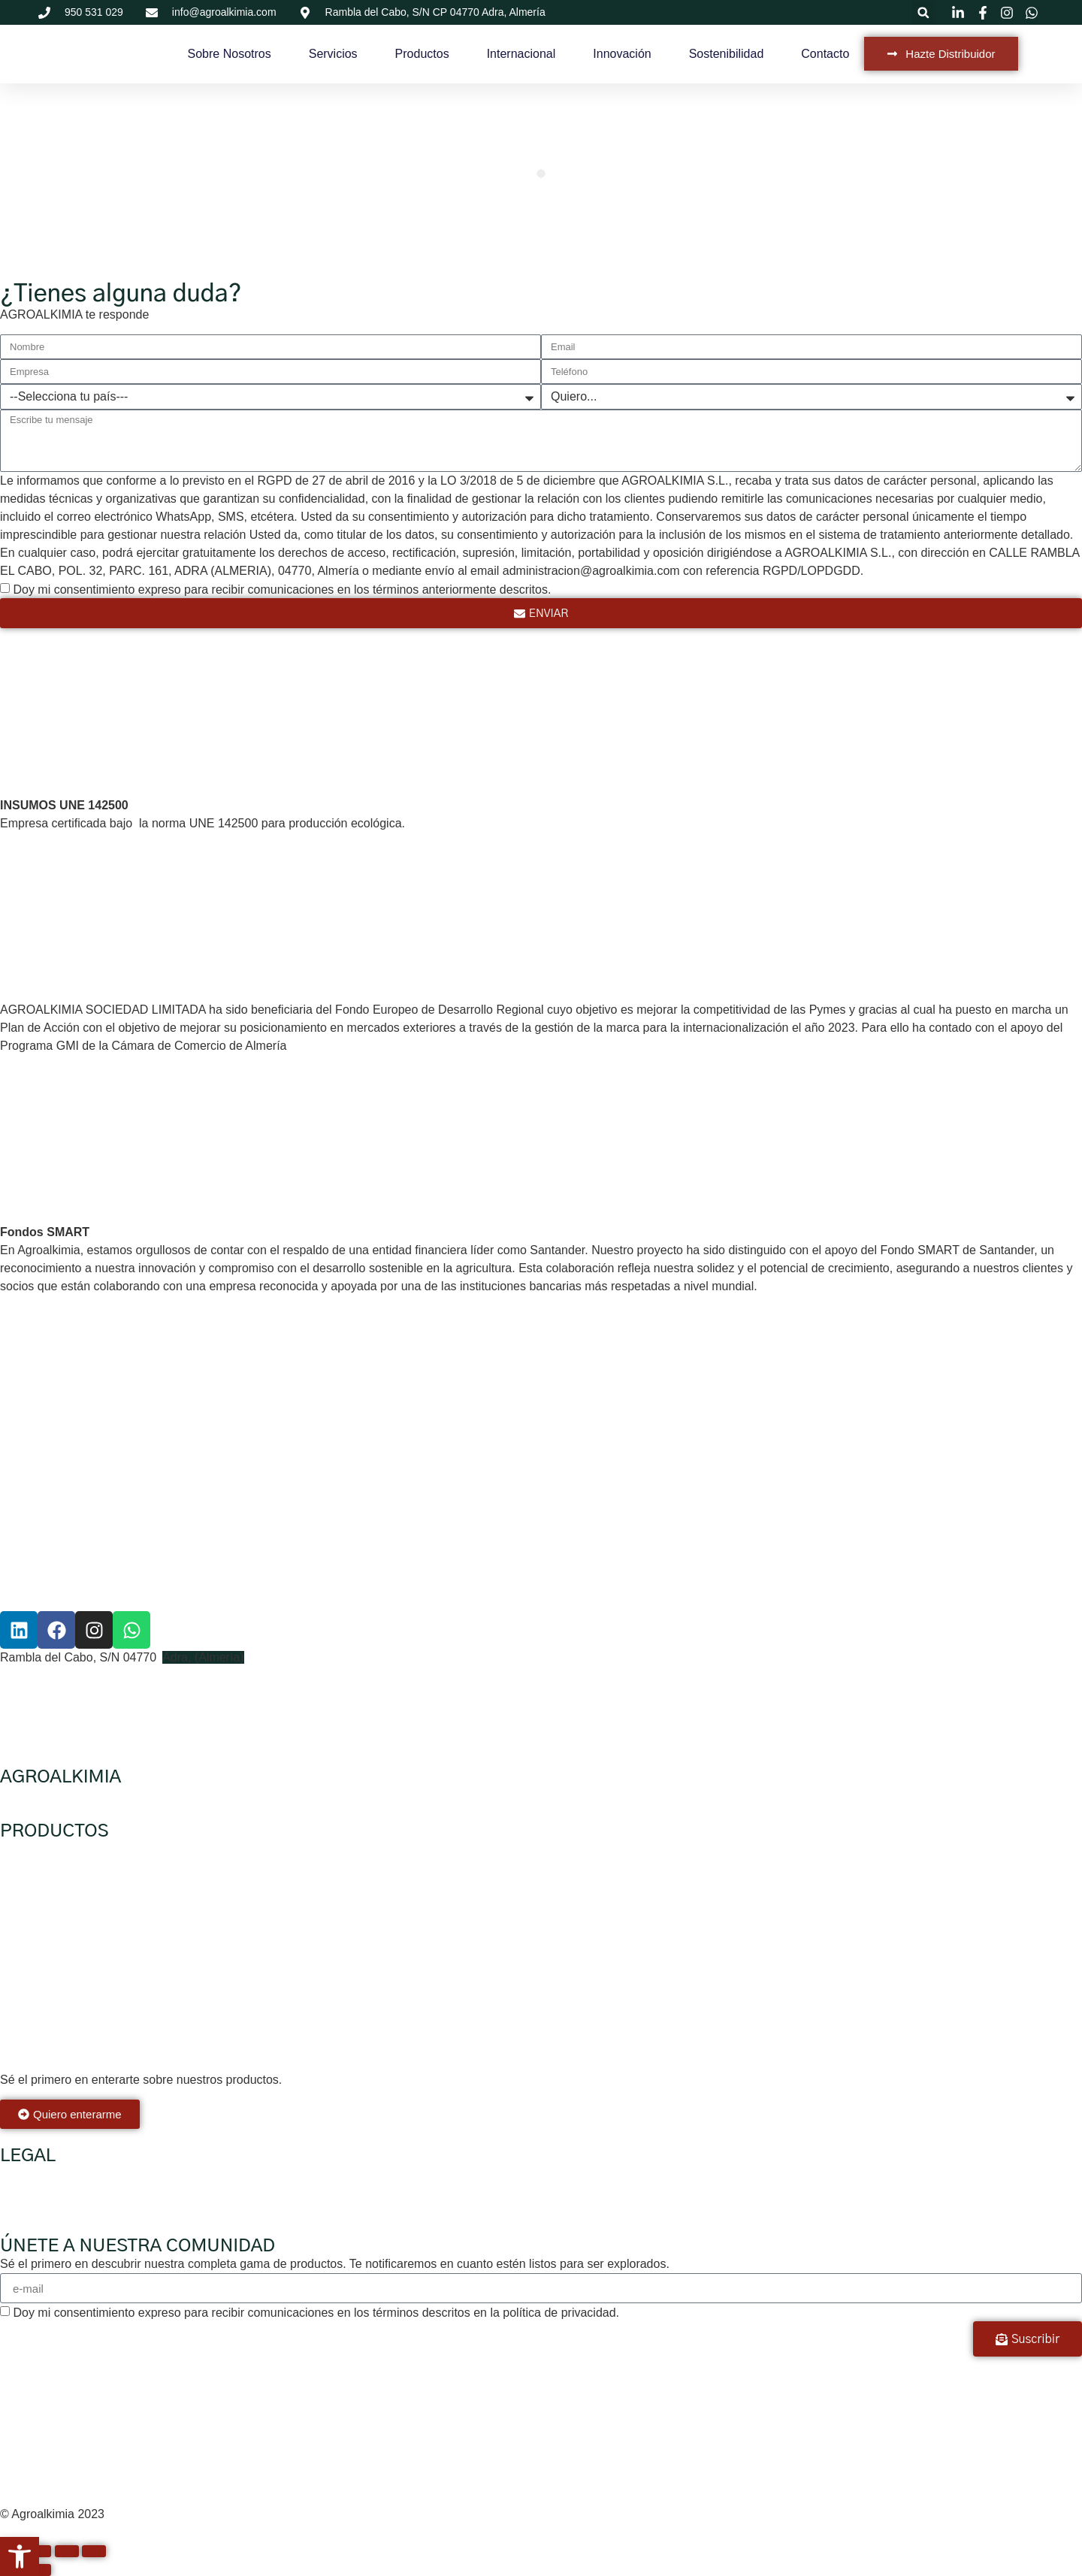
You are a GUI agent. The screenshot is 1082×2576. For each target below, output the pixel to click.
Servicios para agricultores (156, 1794)
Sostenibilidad (726, 53)
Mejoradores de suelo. (59, 1964)
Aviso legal (29, 2173)
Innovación (622, 53)
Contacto (825, 53)
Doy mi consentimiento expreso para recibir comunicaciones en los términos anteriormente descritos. (282, 589)
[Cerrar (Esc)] (94, 2551)
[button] (923, 12)
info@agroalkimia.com (59, 1711)
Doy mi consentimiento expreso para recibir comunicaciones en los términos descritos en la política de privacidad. (316, 2312)
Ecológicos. (31, 1849)
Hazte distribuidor (277, 1794)
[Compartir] (67, 2551)
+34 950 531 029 (45, 1675)
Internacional (521, 53)
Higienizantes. (38, 1935)
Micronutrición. (39, 2021)
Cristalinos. (29, 2050)
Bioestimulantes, (44, 1906)
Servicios (333, 53)
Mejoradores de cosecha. (67, 1877)
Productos (422, 53)
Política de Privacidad (58, 2191)
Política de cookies (50, 2209)
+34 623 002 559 (45, 1693)
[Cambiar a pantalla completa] (39, 2551)
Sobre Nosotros (229, 53)
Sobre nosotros (41, 1794)
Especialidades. (42, 1992)
